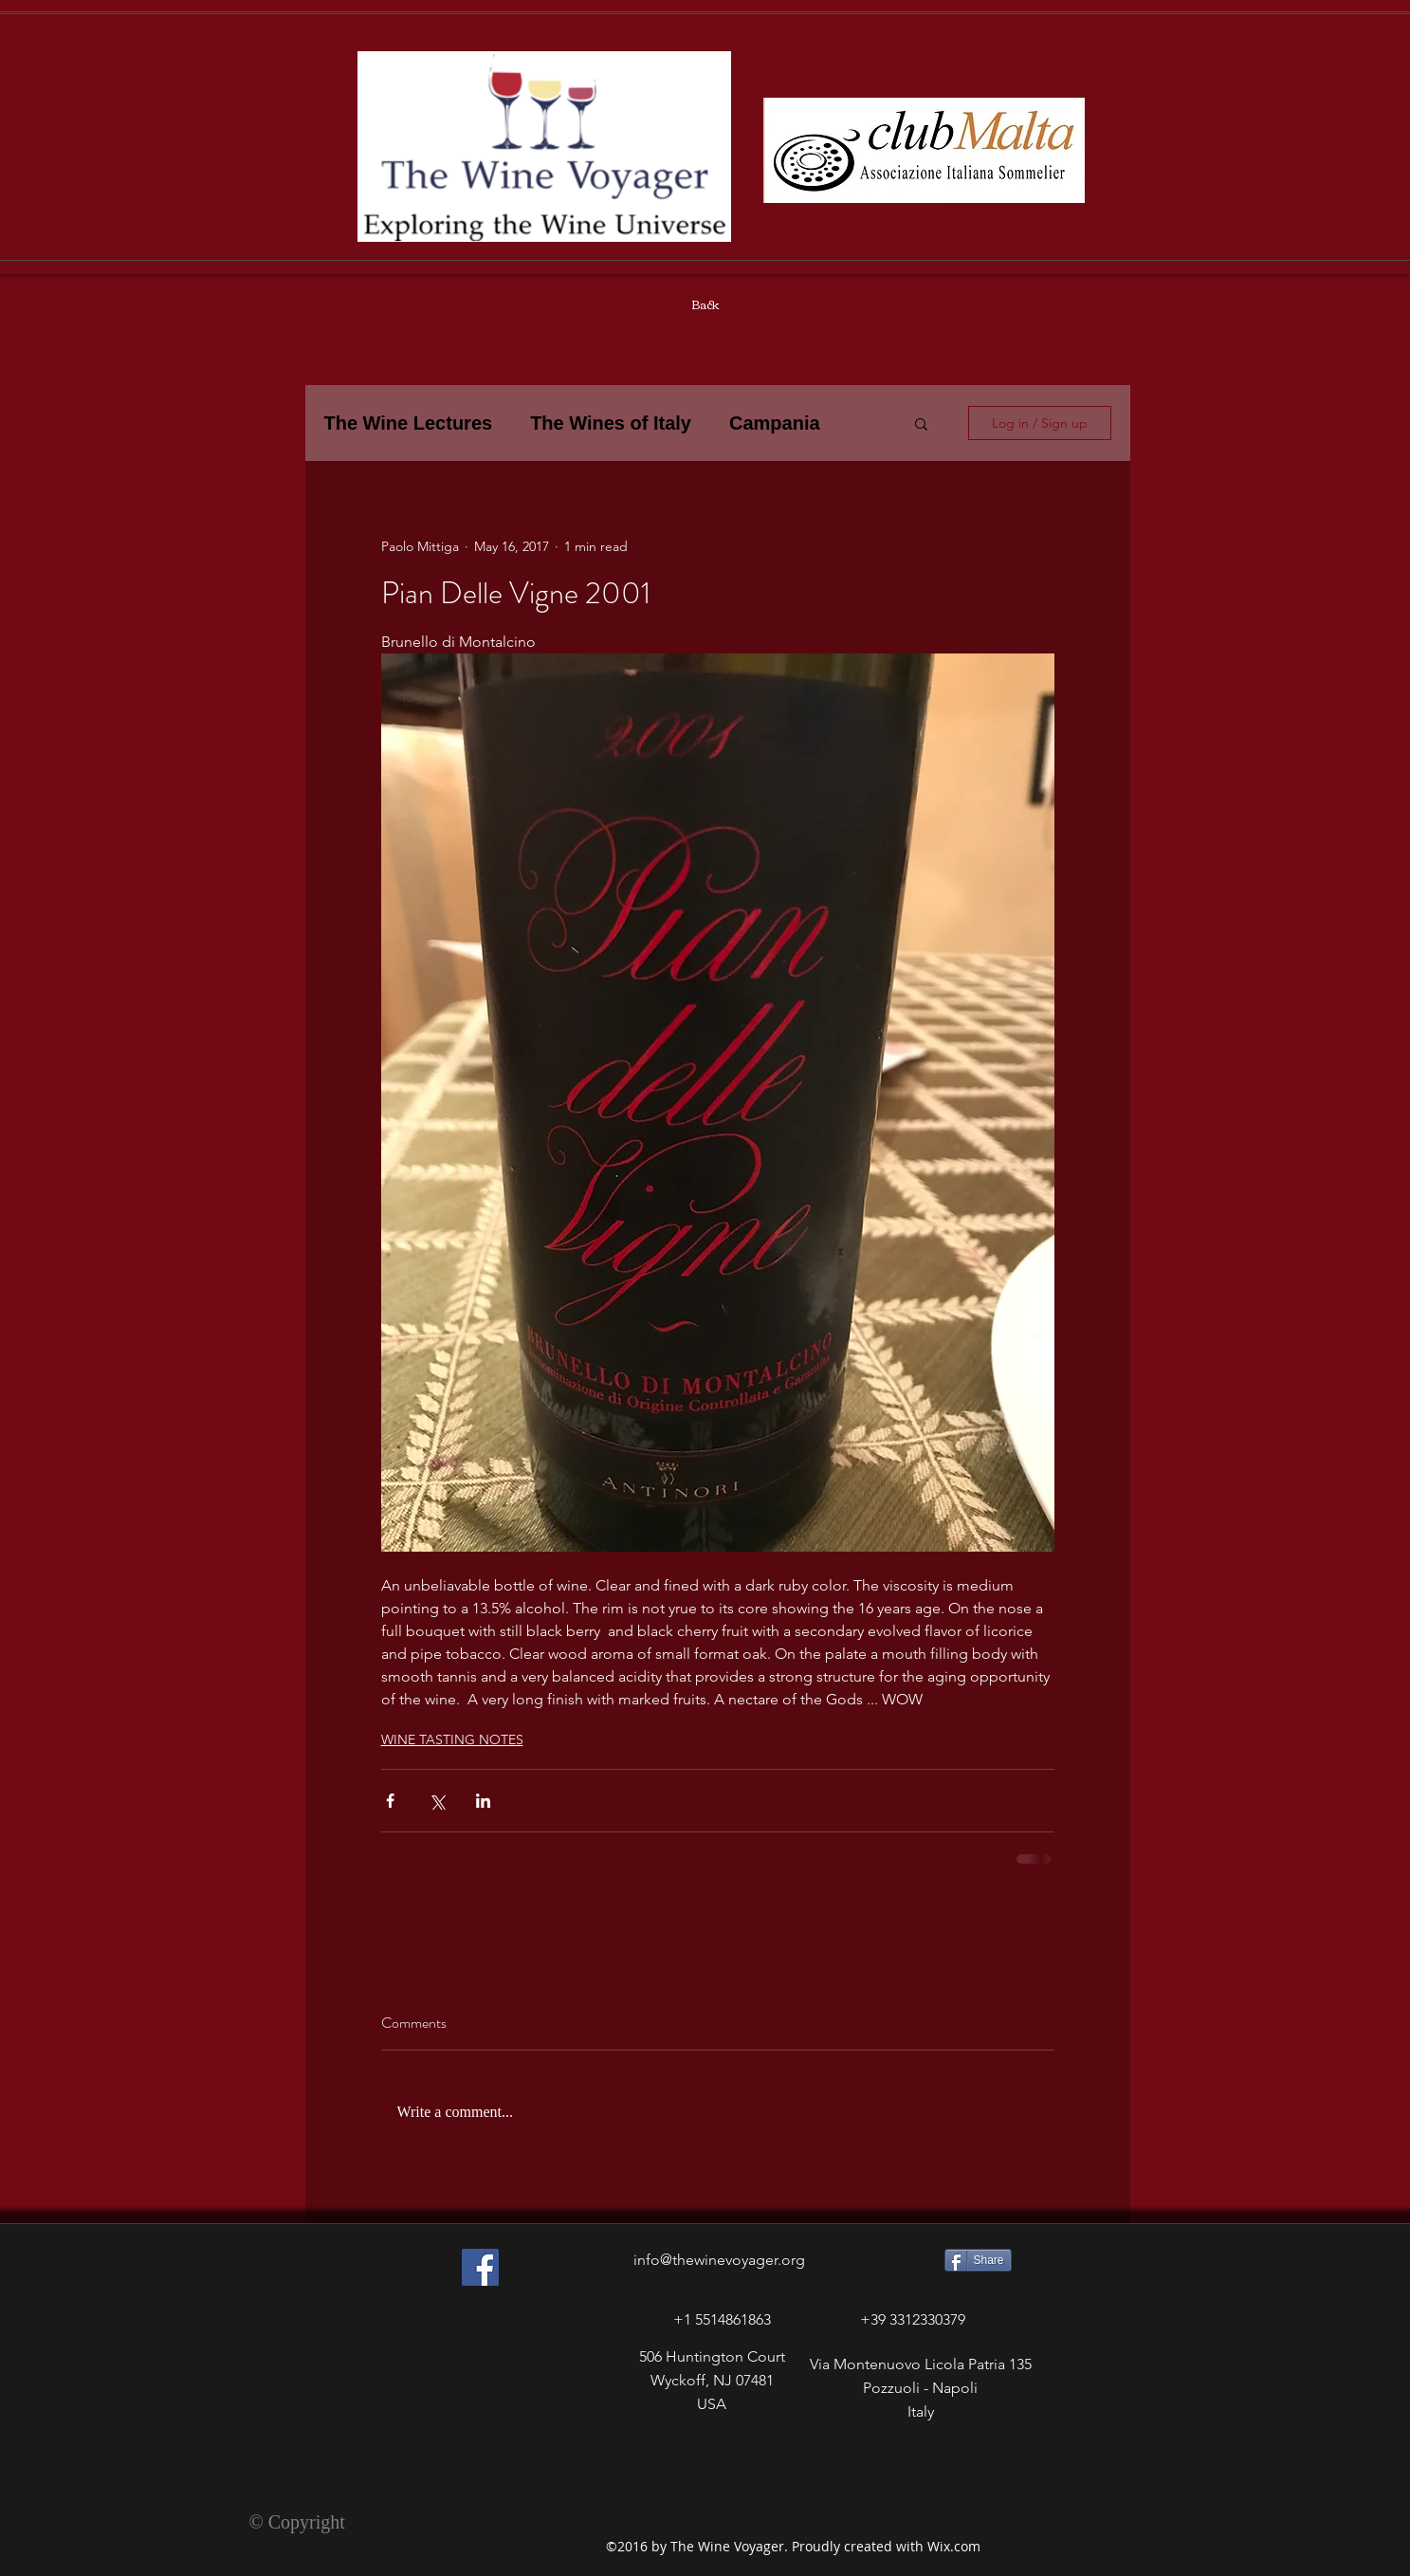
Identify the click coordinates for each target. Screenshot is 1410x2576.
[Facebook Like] (448, 2452)
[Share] (978, 2260)
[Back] (705, 304)
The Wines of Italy (610, 423)
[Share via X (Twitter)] (437, 1801)
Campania (774, 423)
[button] (921, 423)
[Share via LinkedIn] (483, 1801)
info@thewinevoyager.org (719, 2260)
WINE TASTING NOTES (452, 1739)
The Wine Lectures (408, 423)
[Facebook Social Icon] (480, 2267)
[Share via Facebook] (390, 1801)
